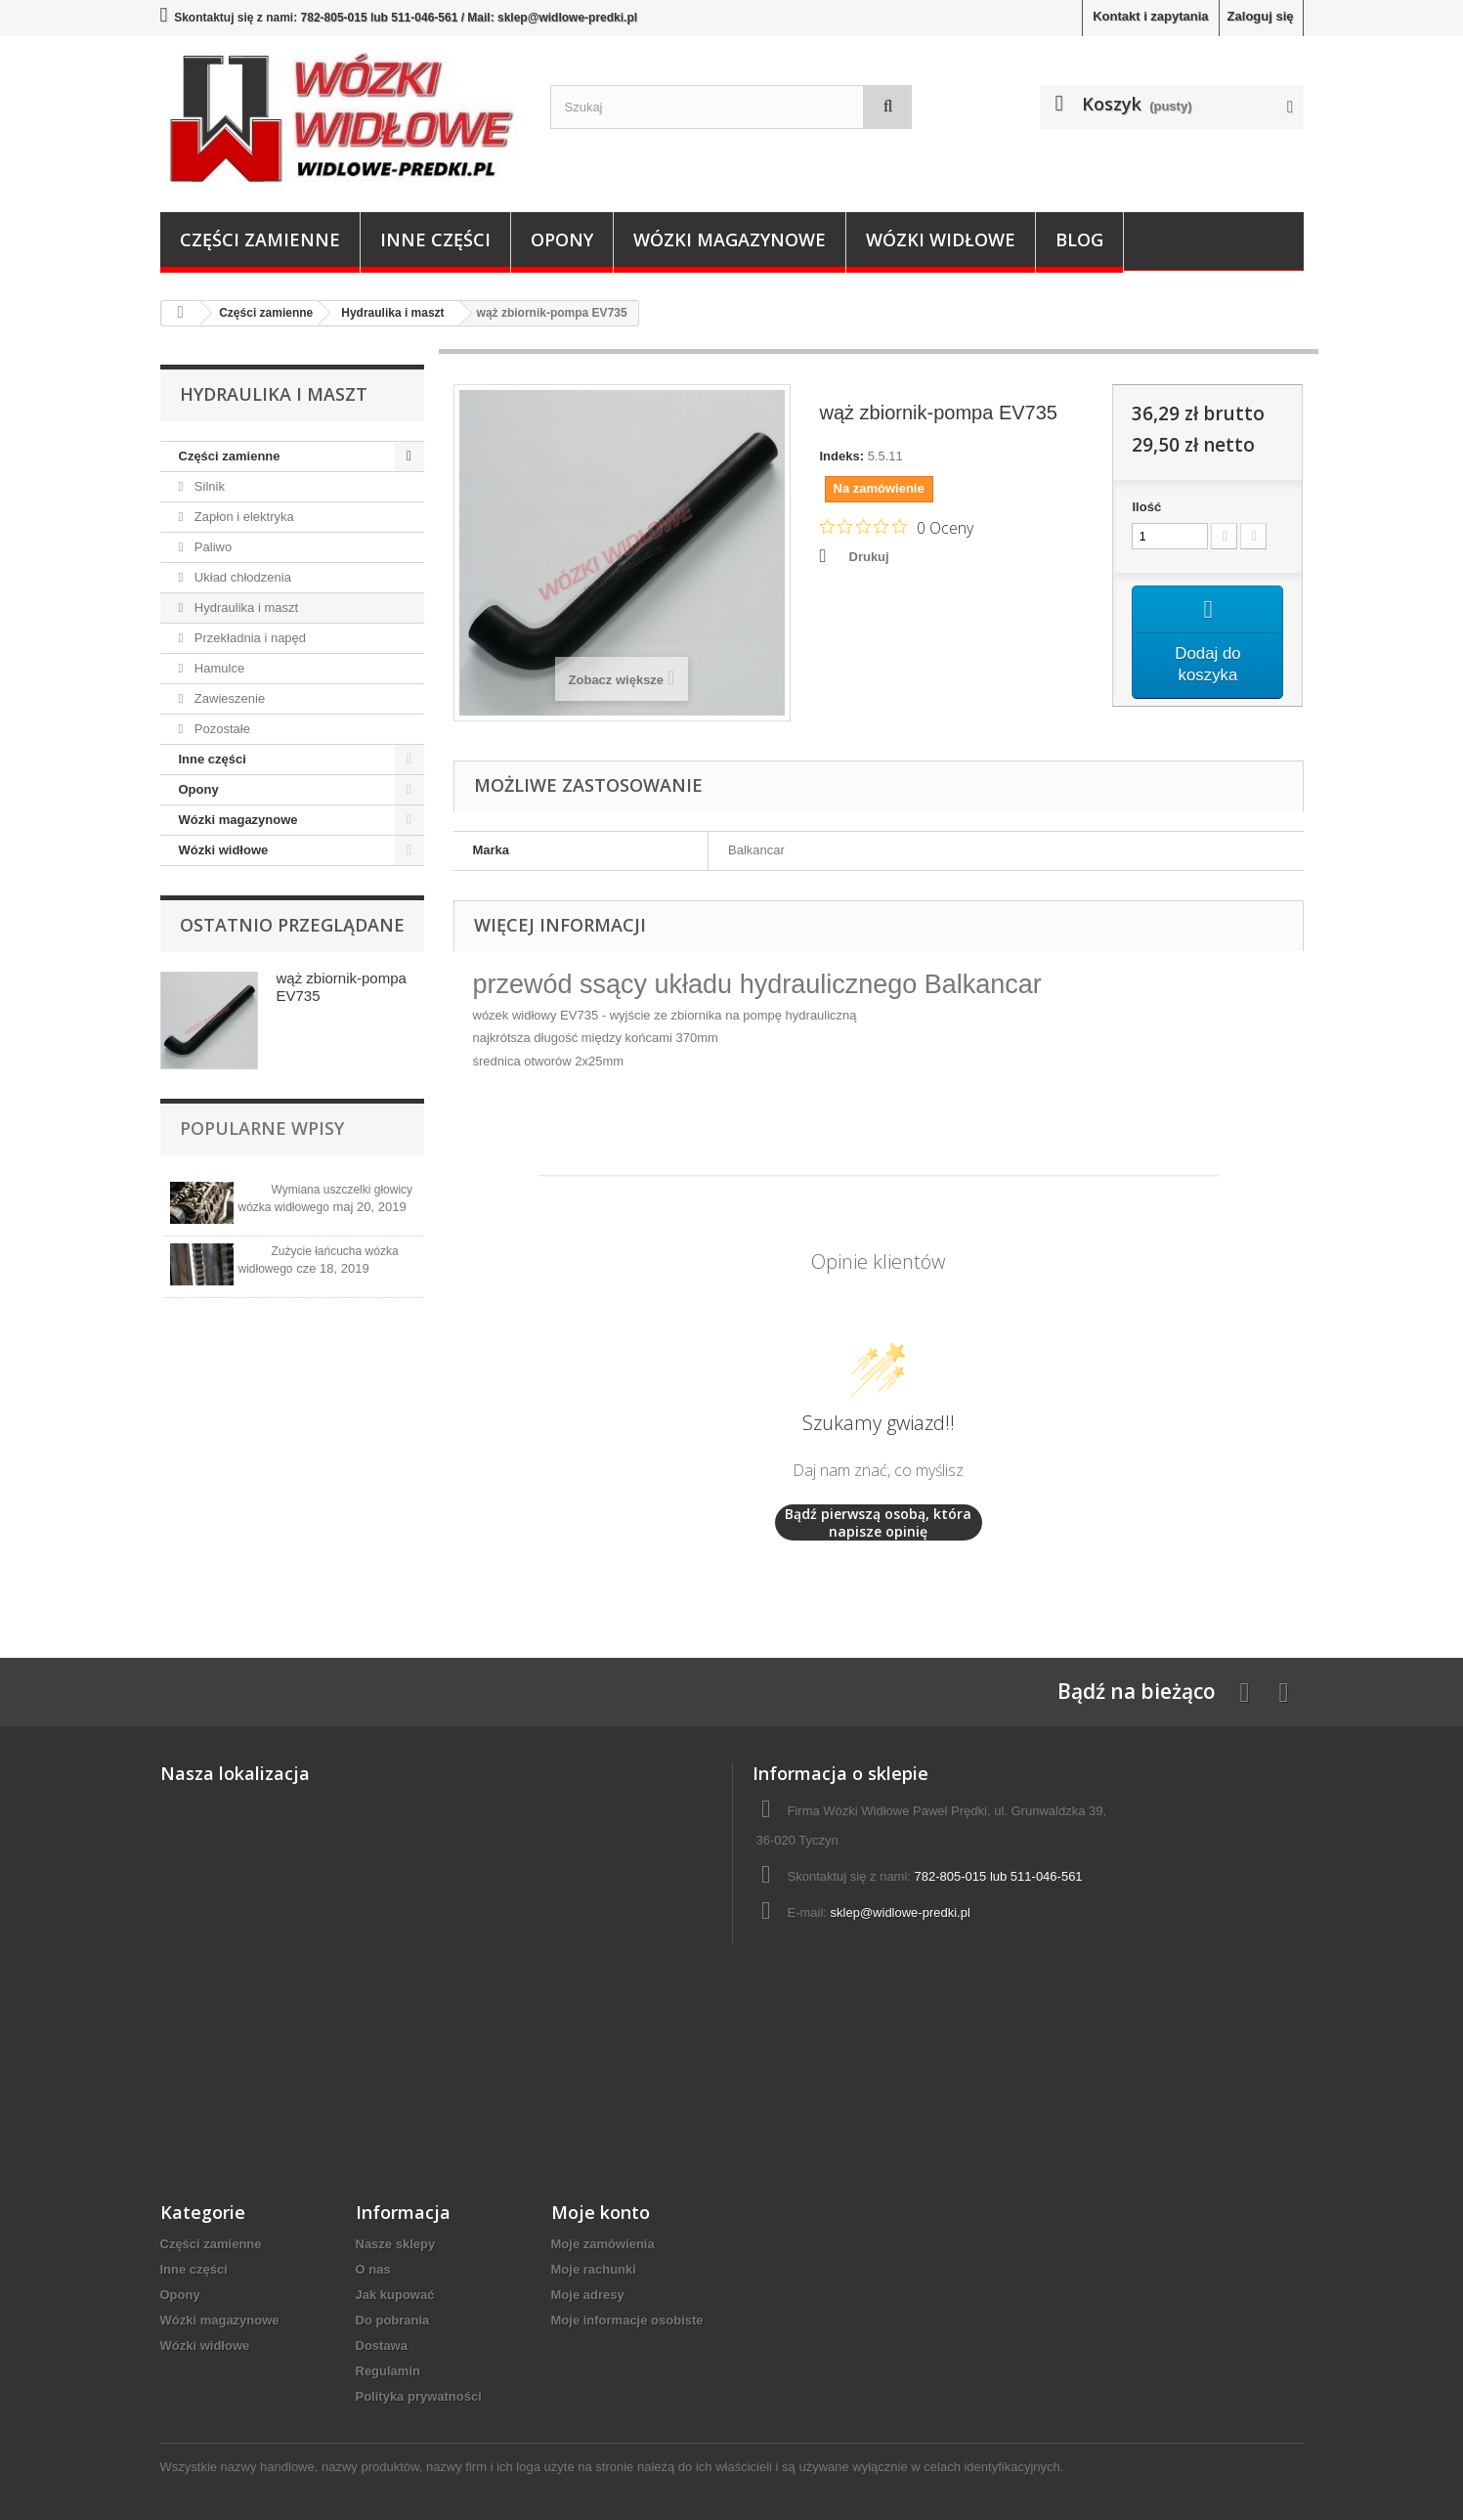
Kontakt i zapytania (1150, 16)
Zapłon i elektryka (242, 516)
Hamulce (217, 668)
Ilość (1146, 507)
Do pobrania (393, 2320)
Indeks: (842, 456)
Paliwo (211, 547)
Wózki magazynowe (729, 239)
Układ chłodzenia (241, 577)
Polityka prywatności (419, 2396)
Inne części (435, 239)
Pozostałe (220, 728)
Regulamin (388, 2371)
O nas (373, 2269)
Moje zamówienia (603, 2244)
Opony (562, 239)
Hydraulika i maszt (244, 607)
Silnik (208, 486)
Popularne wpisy (262, 1128)
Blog (1079, 239)
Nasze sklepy (396, 2244)
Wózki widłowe (940, 239)
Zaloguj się (1260, 16)
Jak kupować (395, 2294)
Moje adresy (587, 2294)
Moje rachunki (593, 2269)
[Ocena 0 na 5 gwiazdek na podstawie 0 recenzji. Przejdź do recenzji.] (896, 527)
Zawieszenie (228, 698)
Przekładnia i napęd (248, 637)
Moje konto (600, 2212)
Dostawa (382, 2345)
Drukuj (869, 556)
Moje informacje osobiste (627, 2320)
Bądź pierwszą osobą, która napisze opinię (878, 1522)
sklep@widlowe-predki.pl (900, 1912)
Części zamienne (260, 239)
